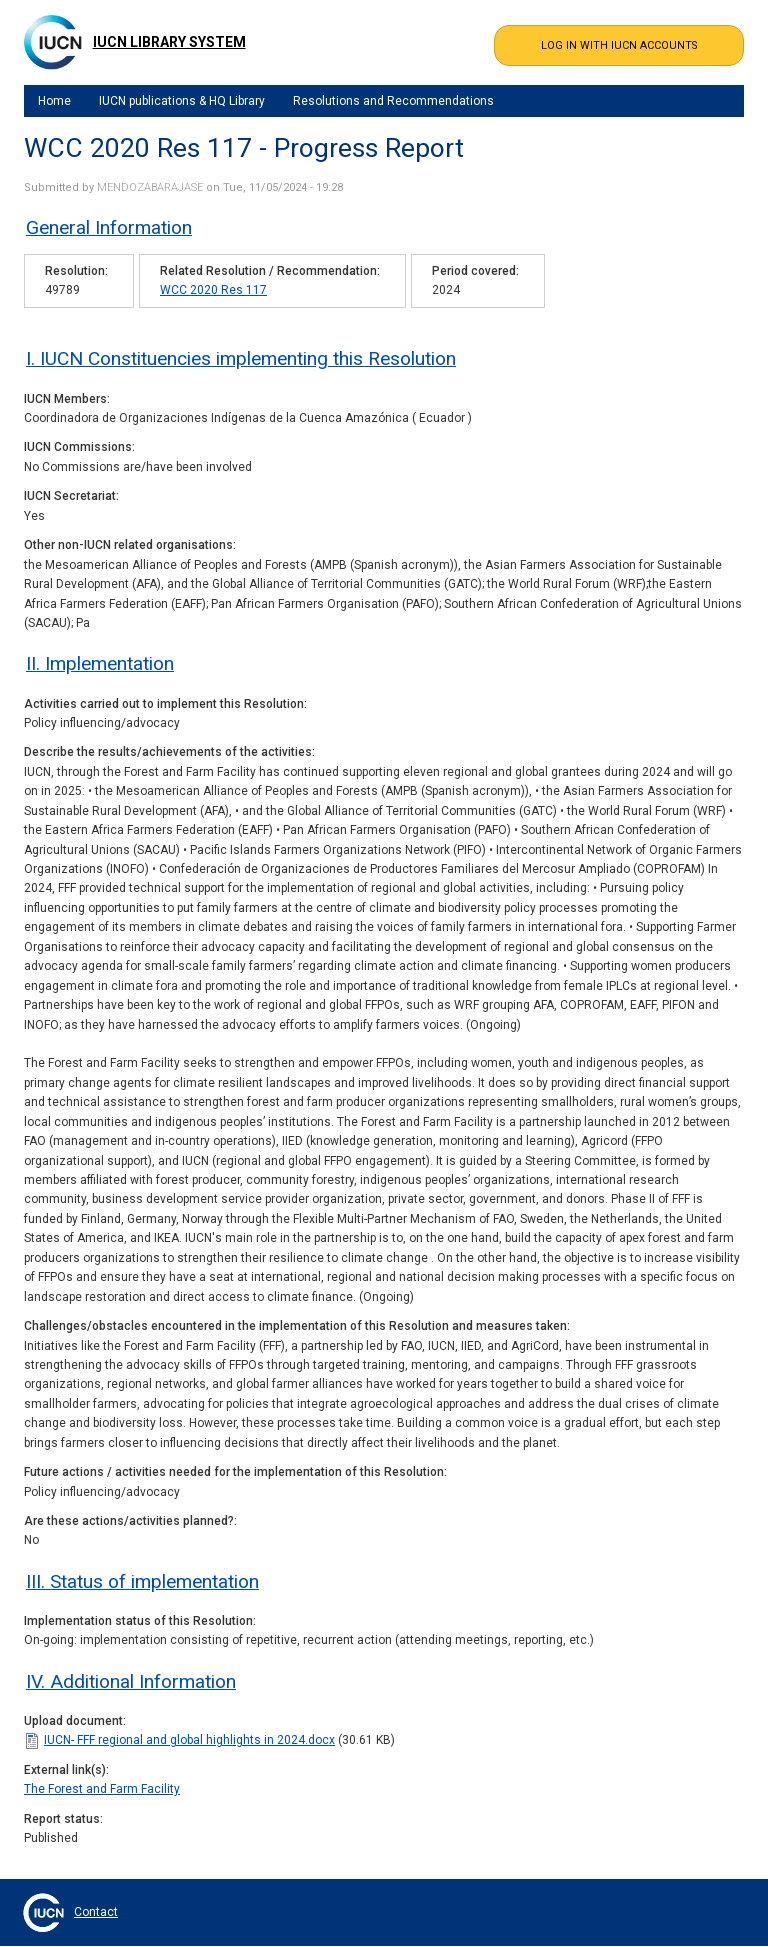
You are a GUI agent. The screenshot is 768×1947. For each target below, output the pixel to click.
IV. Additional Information (131, 1681)
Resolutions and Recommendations (393, 101)
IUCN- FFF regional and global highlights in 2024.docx (189, 1740)
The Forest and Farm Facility (102, 1789)
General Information (109, 227)
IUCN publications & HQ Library (182, 101)
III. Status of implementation (142, 1581)
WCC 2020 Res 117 (213, 290)
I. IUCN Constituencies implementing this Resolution (241, 358)
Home (54, 101)
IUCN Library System (169, 42)
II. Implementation (100, 663)
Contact (96, 1912)
